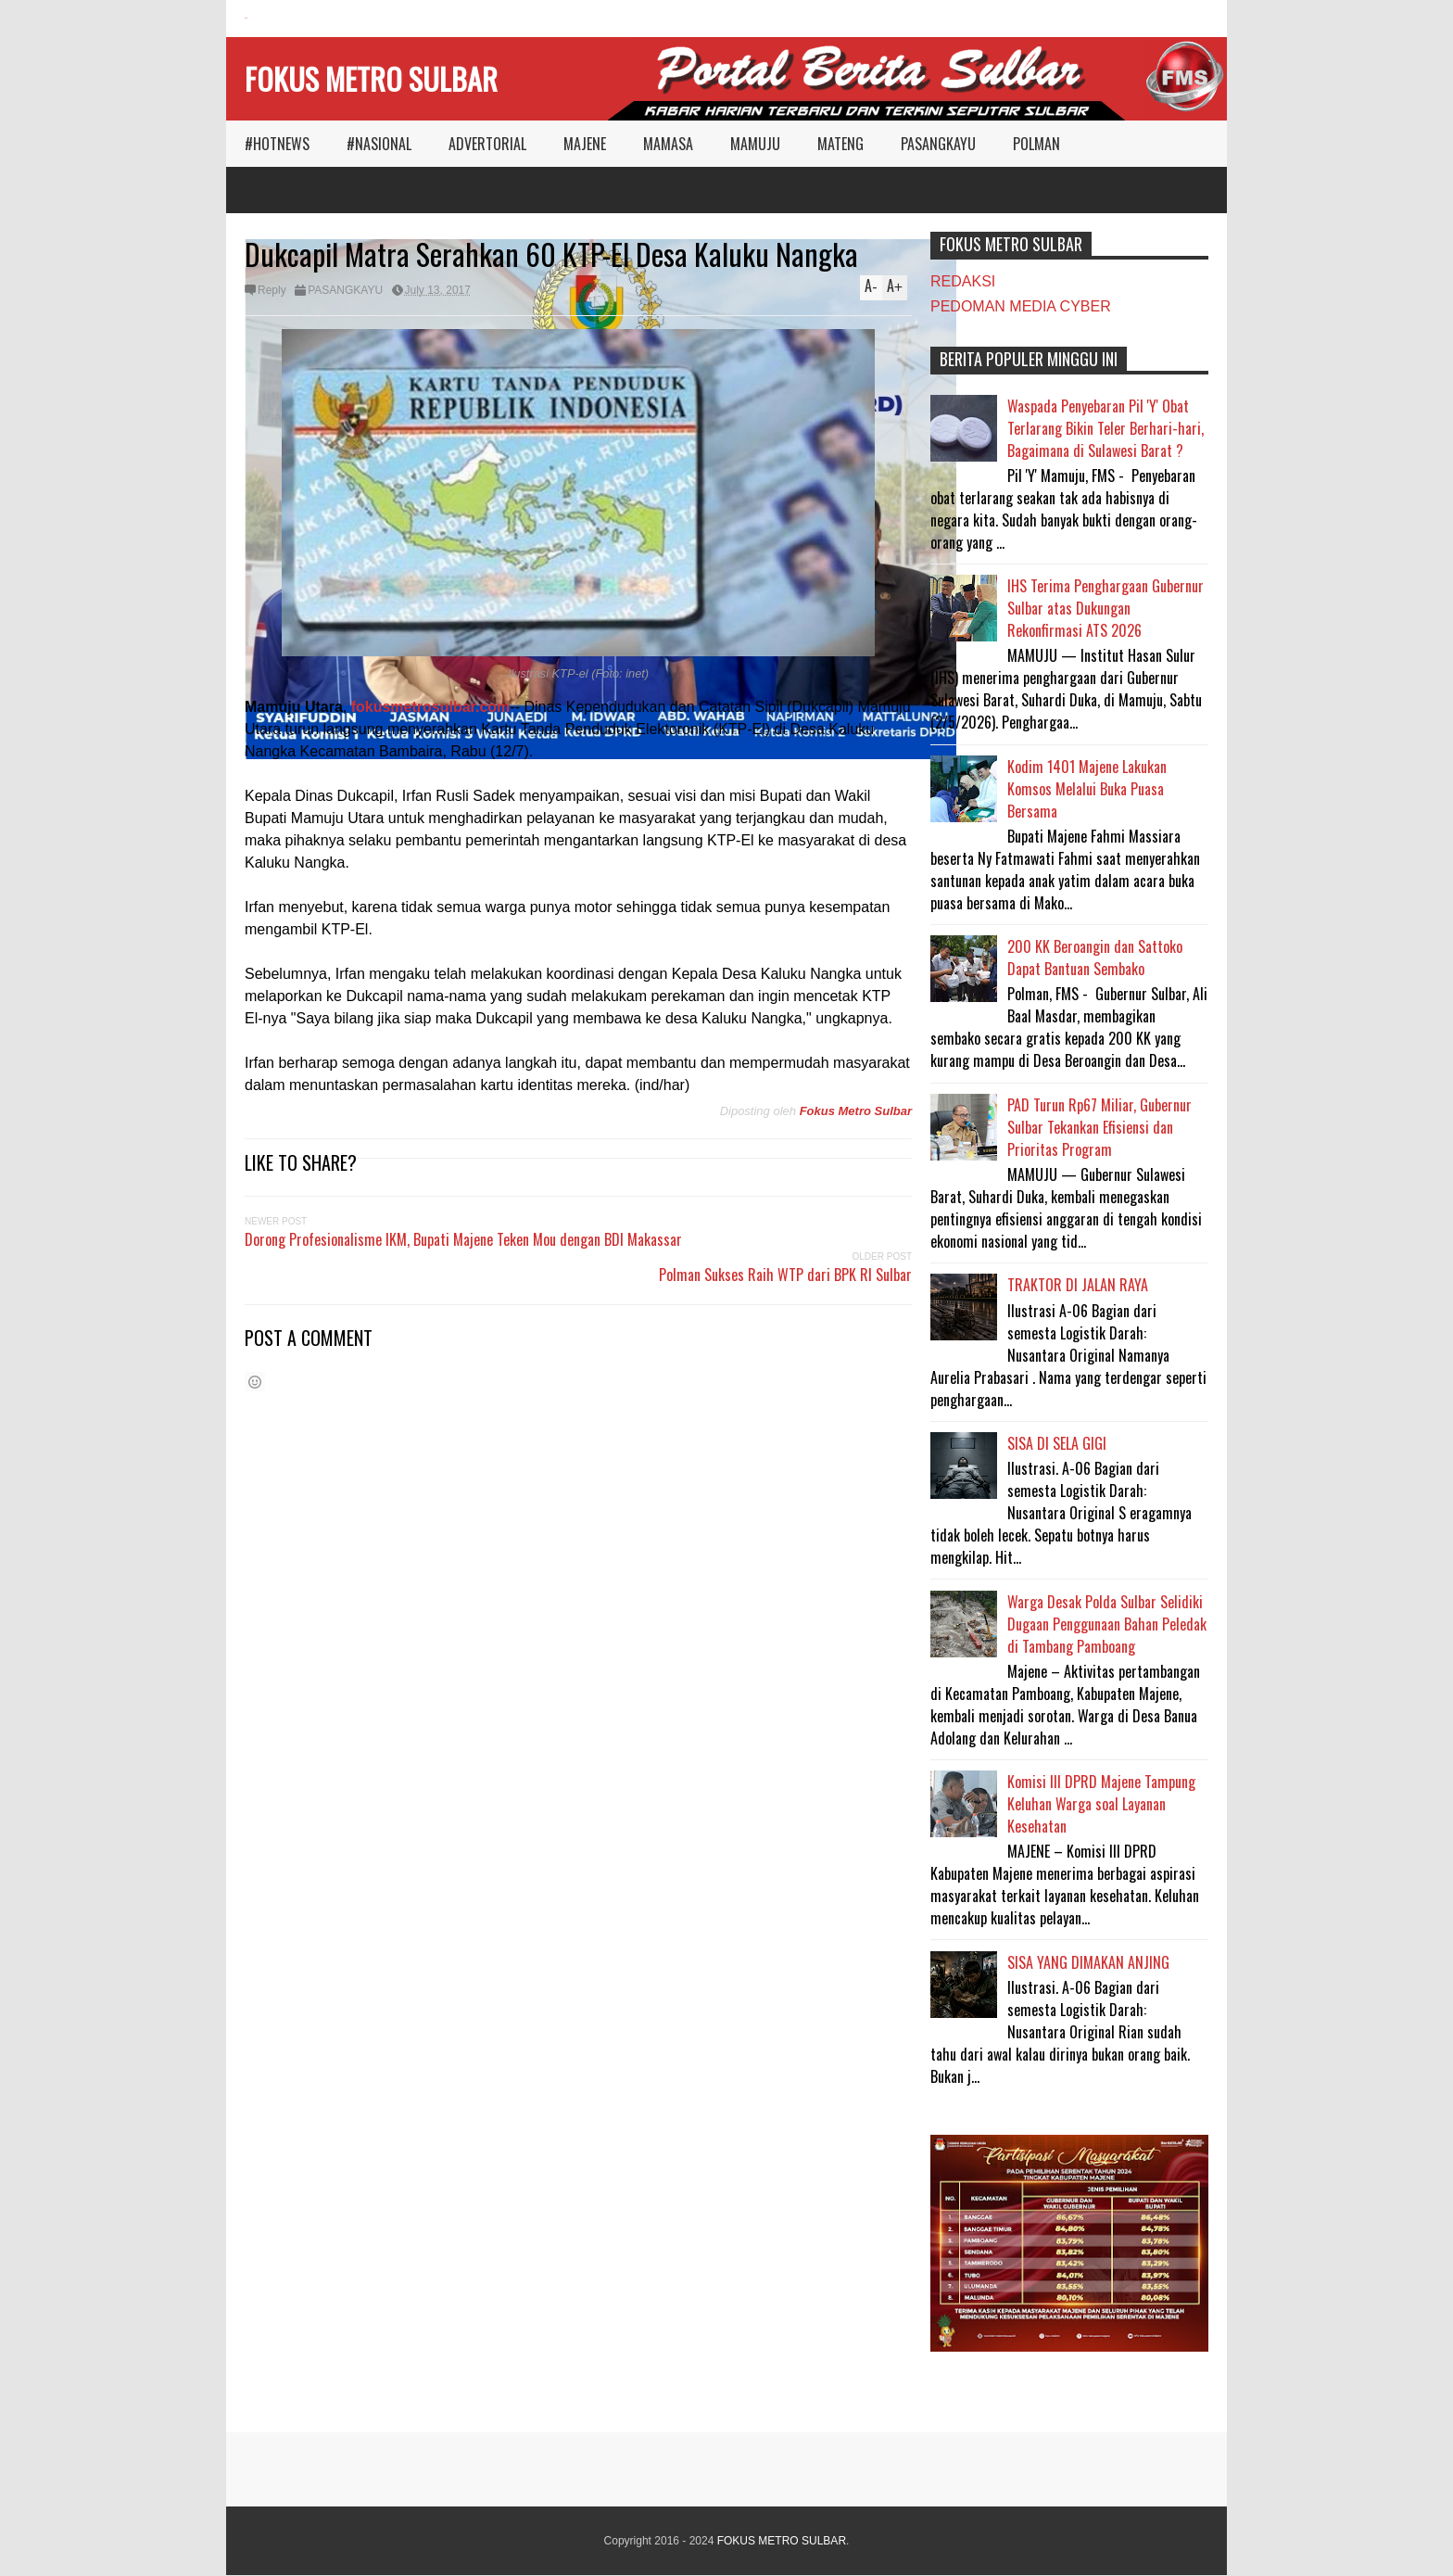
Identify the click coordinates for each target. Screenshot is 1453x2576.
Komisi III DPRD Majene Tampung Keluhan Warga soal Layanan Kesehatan (1101, 1803)
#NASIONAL (379, 144)
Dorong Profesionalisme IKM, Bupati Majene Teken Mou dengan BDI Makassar (463, 1239)
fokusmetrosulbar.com (431, 707)
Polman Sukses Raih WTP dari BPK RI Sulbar (785, 1274)
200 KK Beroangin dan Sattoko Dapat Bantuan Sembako (1094, 957)
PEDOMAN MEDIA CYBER (1020, 306)
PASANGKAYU (938, 144)
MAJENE (584, 144)
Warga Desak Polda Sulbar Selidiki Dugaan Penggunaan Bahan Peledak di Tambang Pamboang (1107, 1624)
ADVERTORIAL (487, 144)
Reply (272, 290)
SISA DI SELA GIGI (1056, 1443)
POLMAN (1036, 144)
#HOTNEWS (277, 144)
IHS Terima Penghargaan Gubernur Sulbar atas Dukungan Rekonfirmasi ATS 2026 (1105, 608)
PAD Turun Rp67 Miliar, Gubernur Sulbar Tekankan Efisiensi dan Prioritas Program (1099, 1127)
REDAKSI (962, 281)
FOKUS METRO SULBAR (371, 78)
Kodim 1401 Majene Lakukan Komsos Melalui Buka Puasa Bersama (1087, 788)
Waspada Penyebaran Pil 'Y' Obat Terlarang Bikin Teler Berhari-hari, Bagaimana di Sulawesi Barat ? (1105, 428)
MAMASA (668, 144)
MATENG (840, 144)
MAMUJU (755, 144)
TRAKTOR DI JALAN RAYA (1077, 1285)
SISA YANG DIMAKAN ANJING (1088, 1962)
